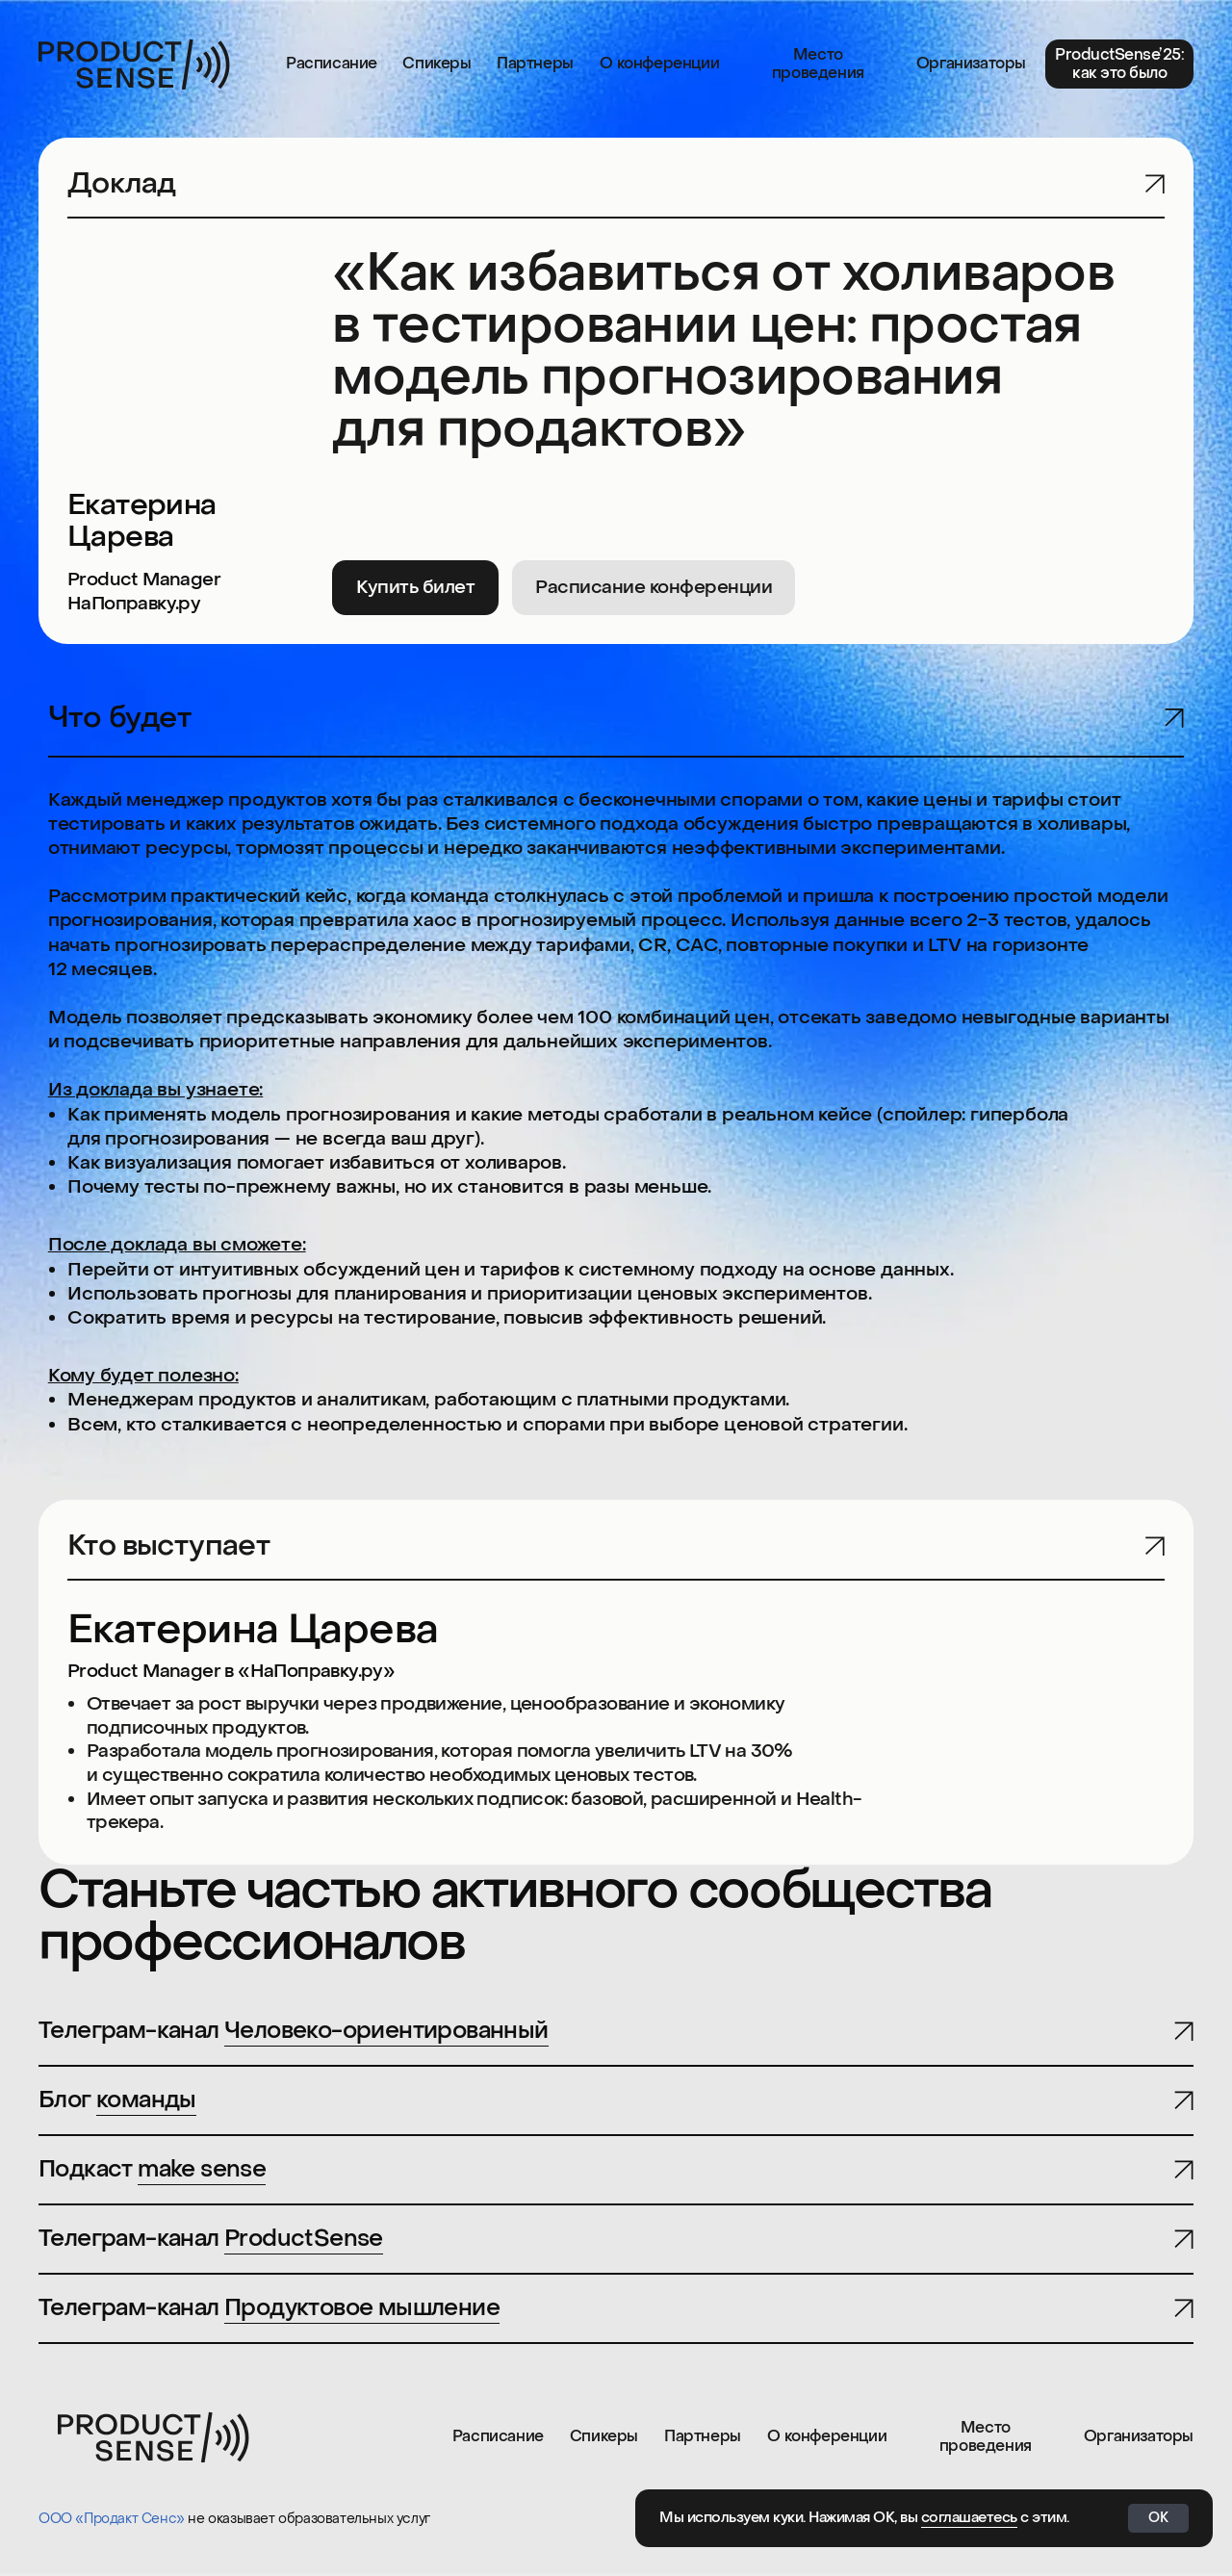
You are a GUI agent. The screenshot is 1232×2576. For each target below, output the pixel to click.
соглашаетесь (969, 2517)
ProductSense (303, 2239)
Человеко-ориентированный (386, 2031)
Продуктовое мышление (362, 2308)
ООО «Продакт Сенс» (111, 2519)
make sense (202, 2169)
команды (146, 2100)
